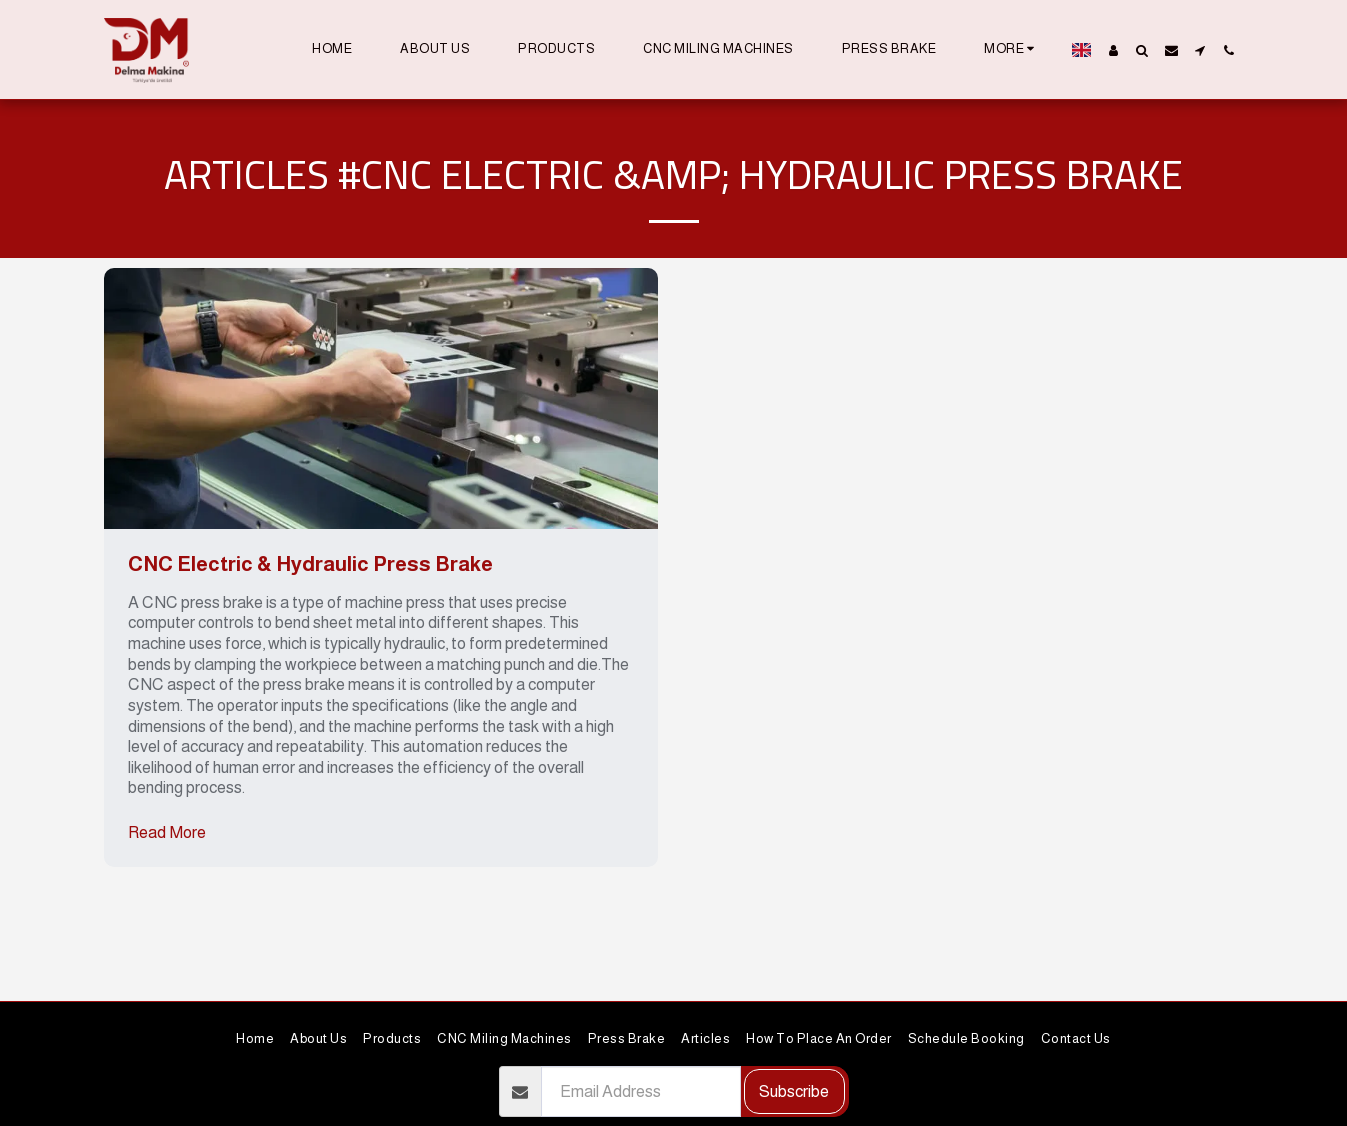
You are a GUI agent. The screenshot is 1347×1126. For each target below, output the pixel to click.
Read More (167, 832)
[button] (1142, 50)
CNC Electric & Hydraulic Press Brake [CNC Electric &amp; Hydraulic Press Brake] (310, 563)
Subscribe (794, 1091)
